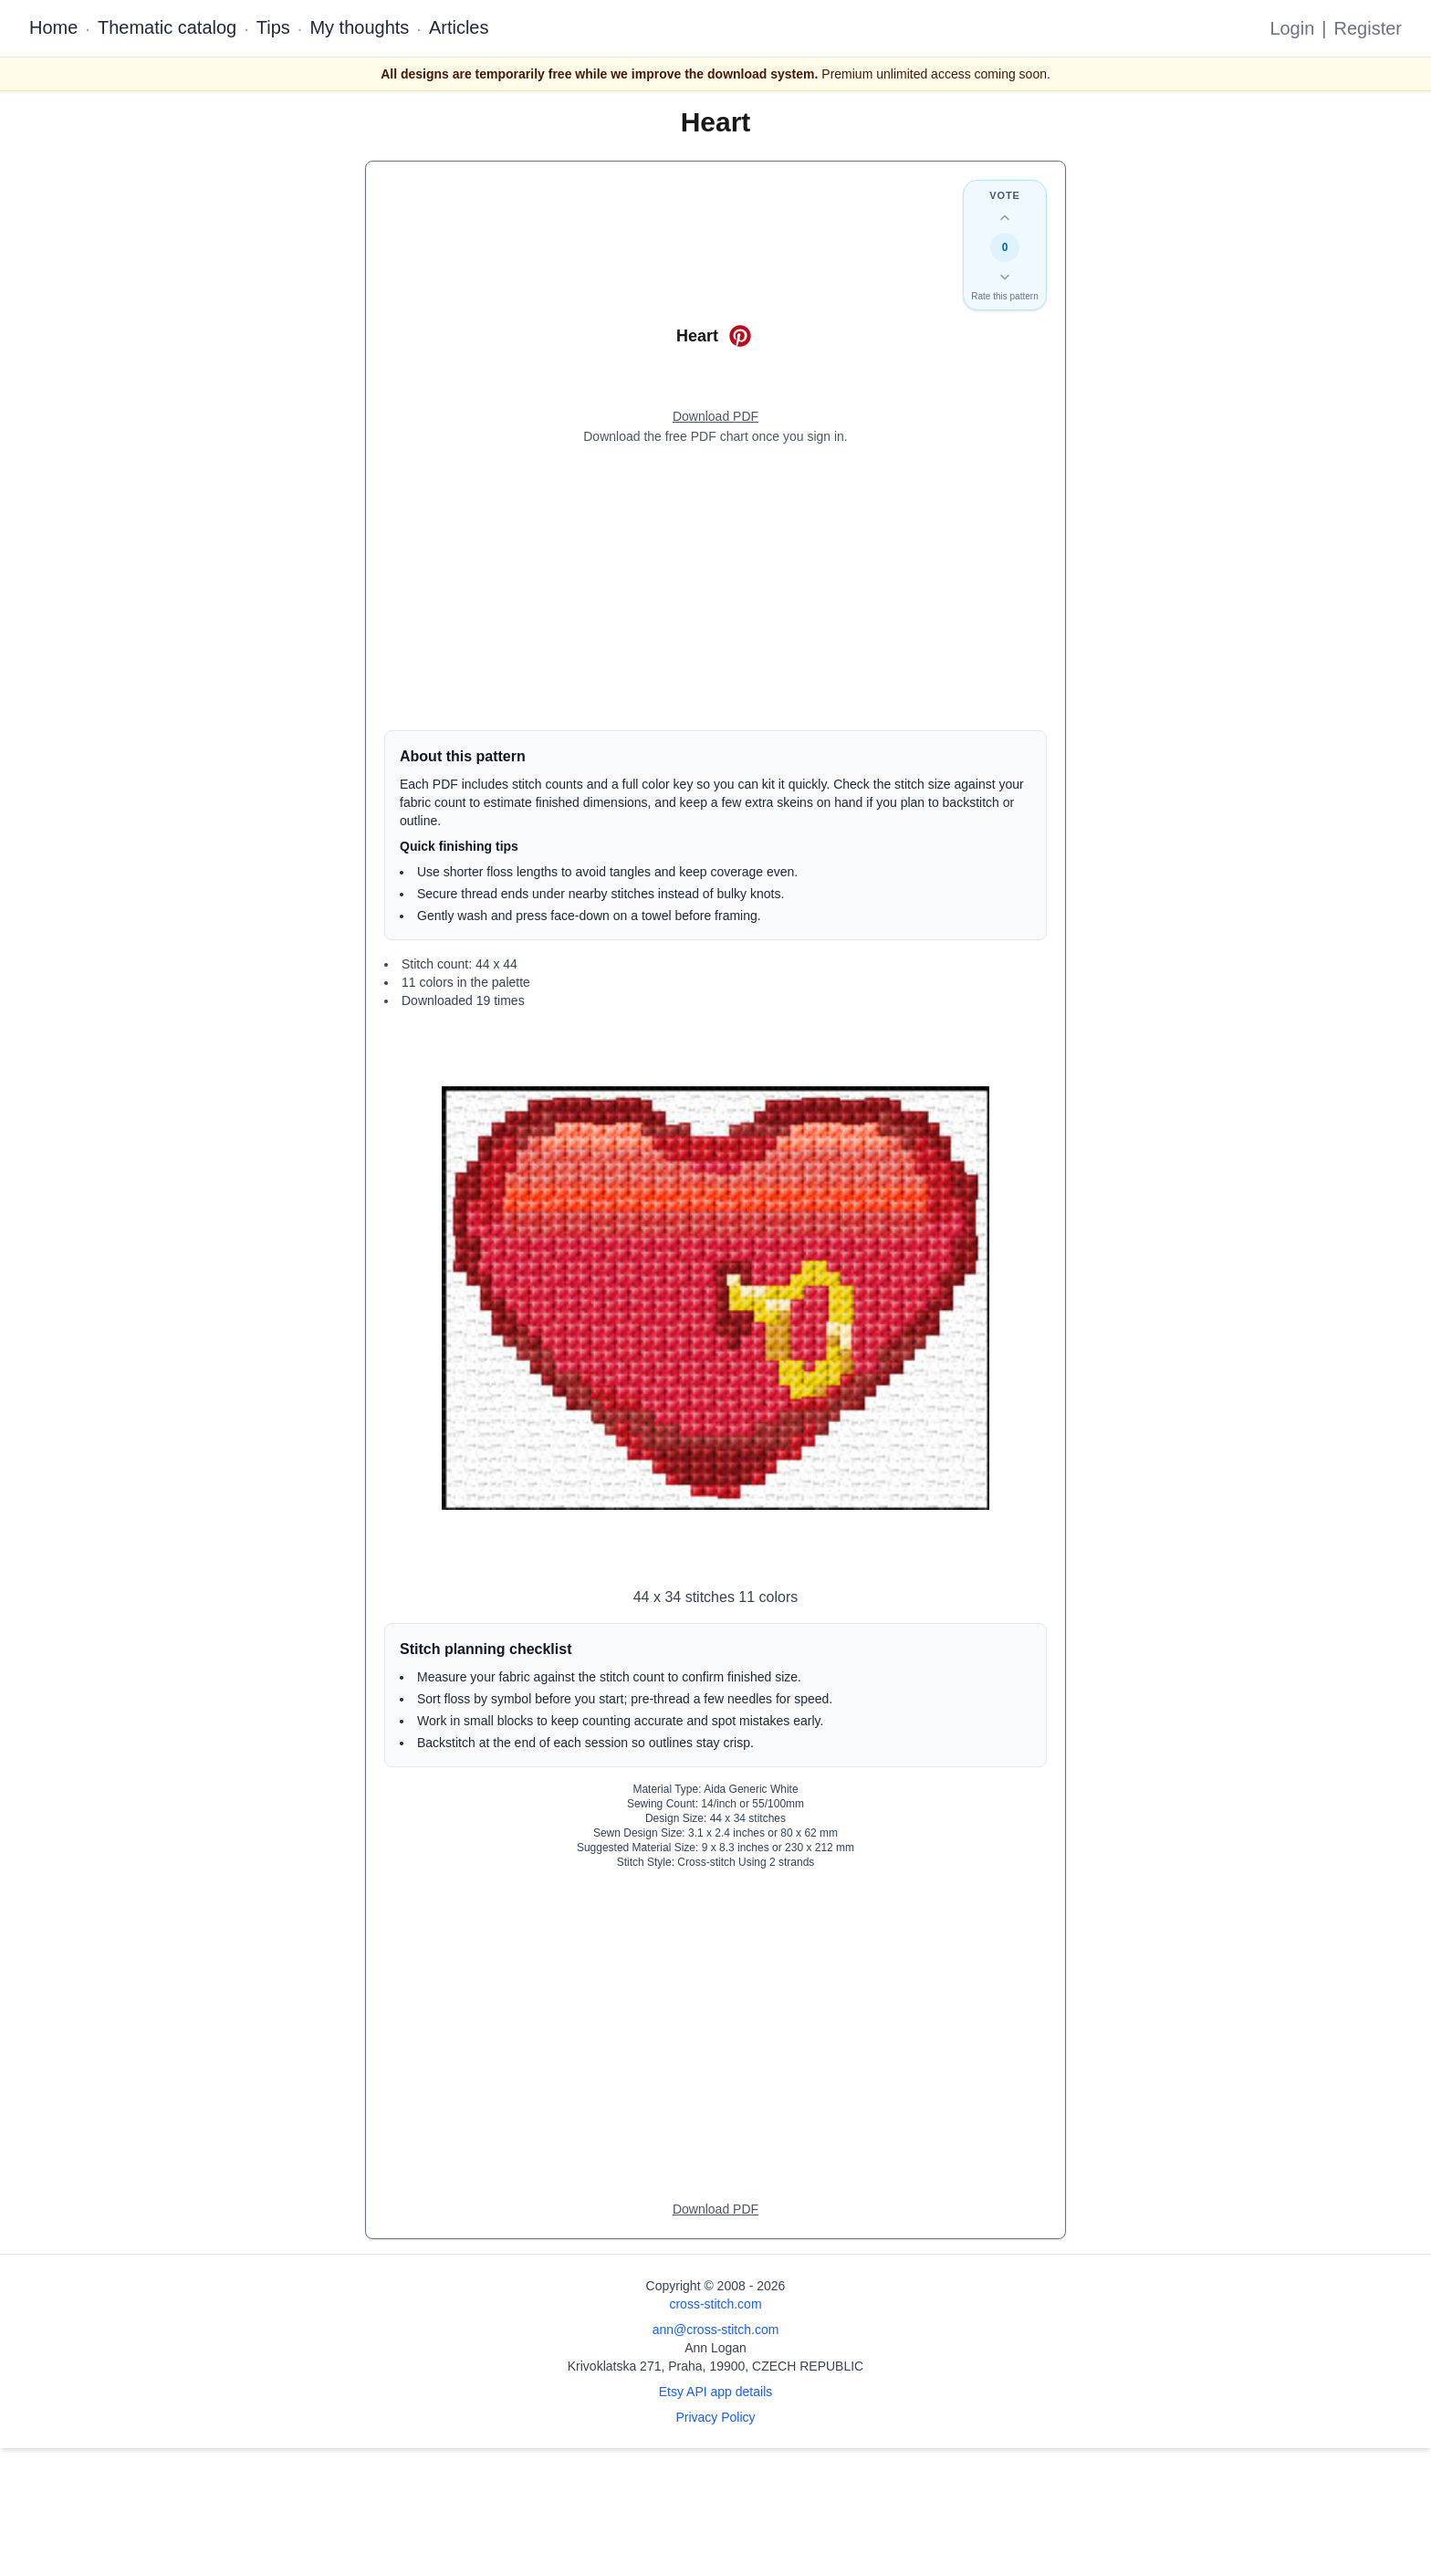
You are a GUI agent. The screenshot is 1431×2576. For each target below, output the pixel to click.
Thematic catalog (167, 27)
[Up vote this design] (1005, 218)
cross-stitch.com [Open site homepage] (715, 2304)
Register (1368, 28)
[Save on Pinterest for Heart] (740, 336)
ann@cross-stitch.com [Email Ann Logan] (716, 2329)
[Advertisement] (715, 588)
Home (53, 27)
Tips (273, 27)
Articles (459, 27)
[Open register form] (715, 417)
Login (1291, 28)
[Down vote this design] (1005, 277)
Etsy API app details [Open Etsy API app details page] (716, 2391)
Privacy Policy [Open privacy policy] (715, 2417)
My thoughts (359, 27)
